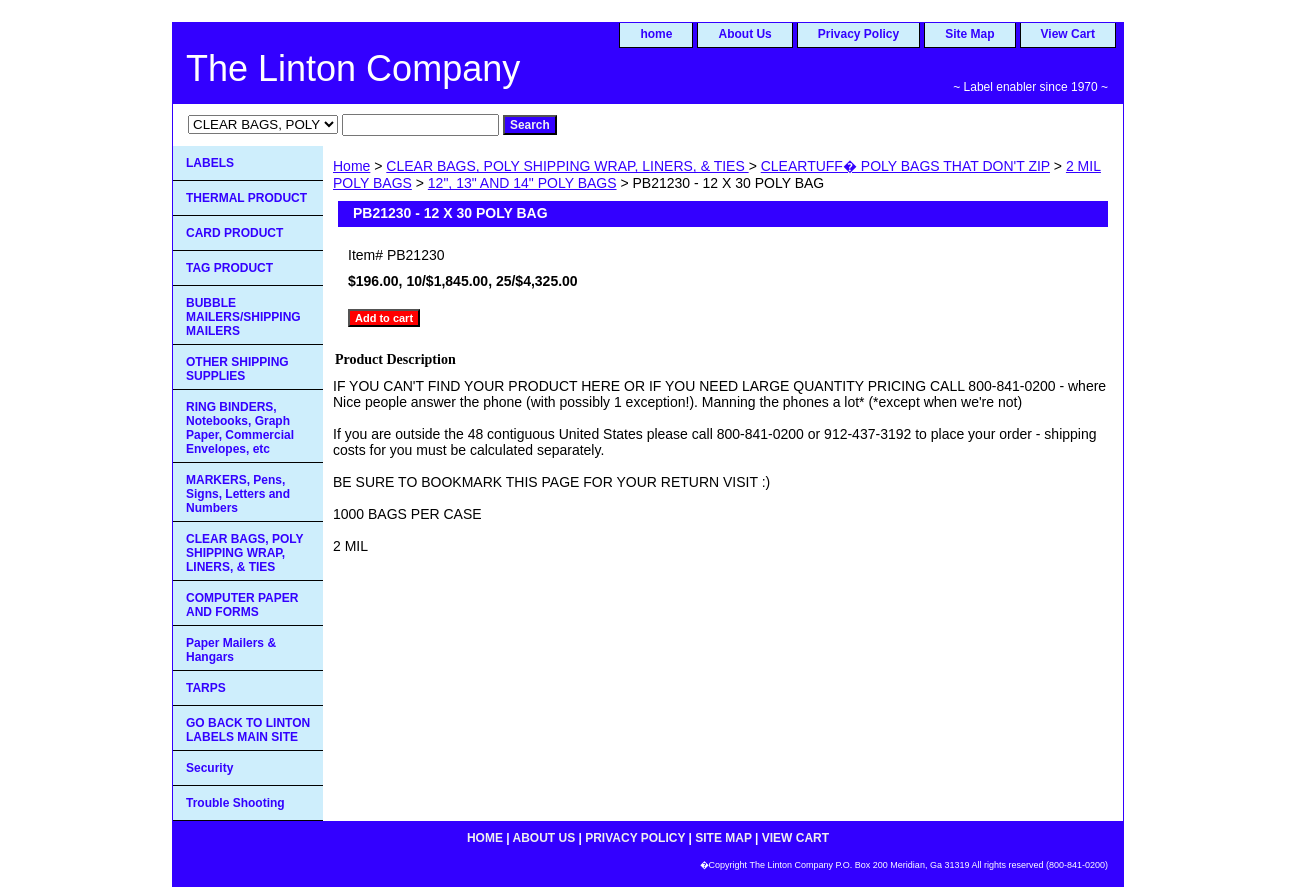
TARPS (206, 688)
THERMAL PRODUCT (246, 198)
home (656, 34)
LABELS (210, 163)
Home (351, 166)
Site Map (969, 34)
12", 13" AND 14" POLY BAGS (522, 183)
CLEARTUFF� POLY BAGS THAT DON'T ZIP (905, 166)
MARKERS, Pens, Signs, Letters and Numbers (238, 494)
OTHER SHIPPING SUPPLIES (237, 369)
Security (209, 768)
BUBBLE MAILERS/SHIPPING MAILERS (243, 317)
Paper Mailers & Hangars (231, 650)
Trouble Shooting (235, 803)
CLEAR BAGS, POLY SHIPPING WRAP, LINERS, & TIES (567, 166)
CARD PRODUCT (234, 233)
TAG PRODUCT (229, 268)
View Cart (1068, 34)
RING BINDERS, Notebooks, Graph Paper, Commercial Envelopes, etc (240, 428)
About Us (744, 34)
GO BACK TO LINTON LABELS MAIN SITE (248, 730)
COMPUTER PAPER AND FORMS (242, 605)
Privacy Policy (858, 34)
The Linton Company (353, 68)
